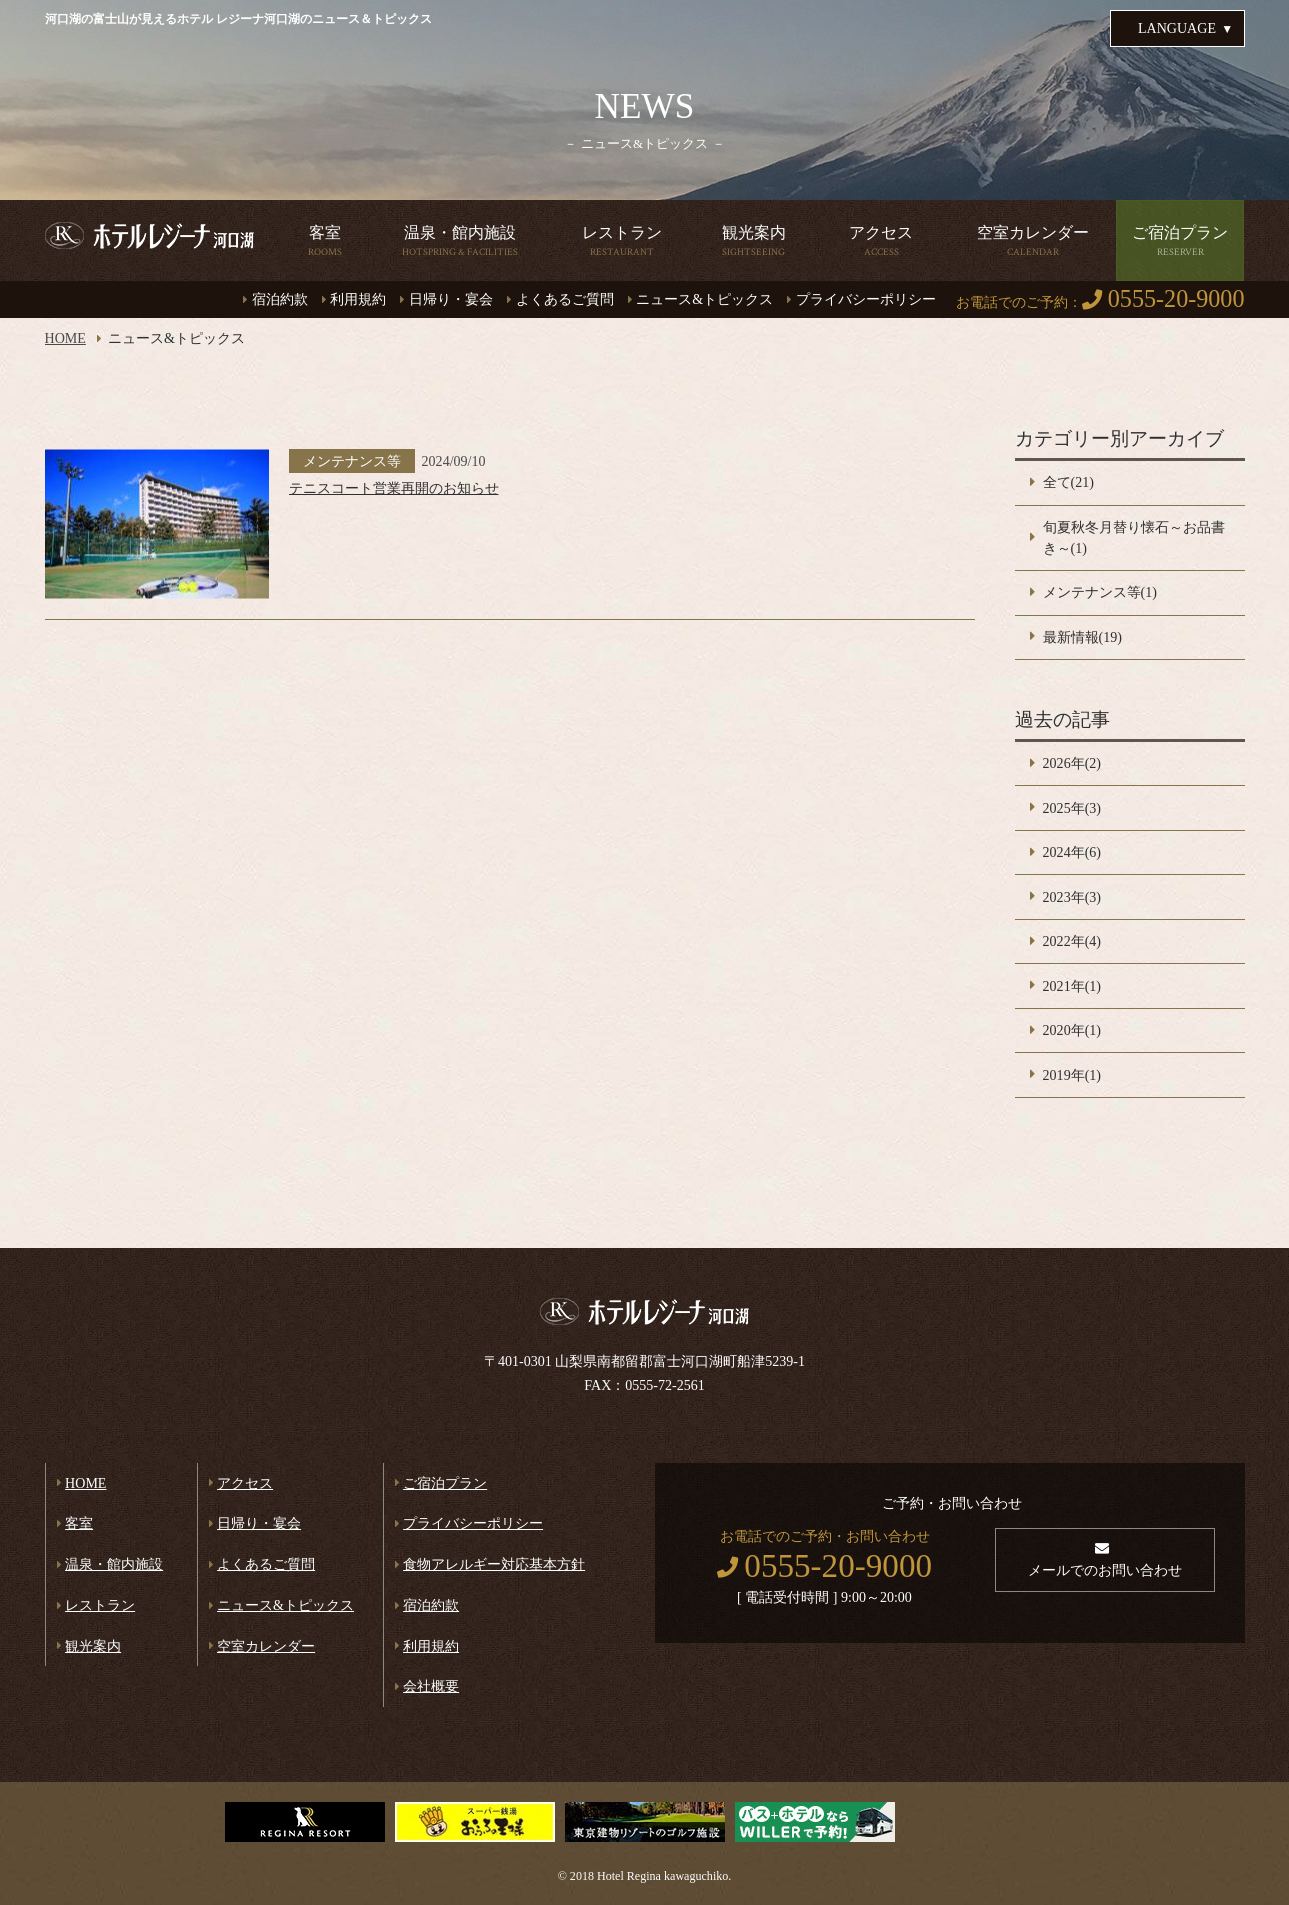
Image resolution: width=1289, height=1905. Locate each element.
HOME (65, 338)
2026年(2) (1072, 763)
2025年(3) (1072, 808)
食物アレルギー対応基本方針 (494, 1564)
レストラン (100, 1605)
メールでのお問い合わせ (1105, 1570)
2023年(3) (1072, 897)
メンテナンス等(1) (1100, 592)
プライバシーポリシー (866, 299)
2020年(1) (1072, 1030)
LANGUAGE (1177, 28)
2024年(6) (1072, 852)
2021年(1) (1072, 986)
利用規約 (358, 299)
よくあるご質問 (565, 299)
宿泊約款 (280, 299)
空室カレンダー (266, 1646)
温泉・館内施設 (114, 1564)
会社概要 (431, 1686)
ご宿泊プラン (445, 1483)
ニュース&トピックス (704, 299)
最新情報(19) (1082, 637)
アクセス (245, 1483)
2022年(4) (1072, 941)
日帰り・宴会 (451, 299)
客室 (79, 1523)
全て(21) (1068, 482)
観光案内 (93, 1646)
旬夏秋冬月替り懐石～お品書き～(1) (1134, 537)
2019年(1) (1072, 1075)
